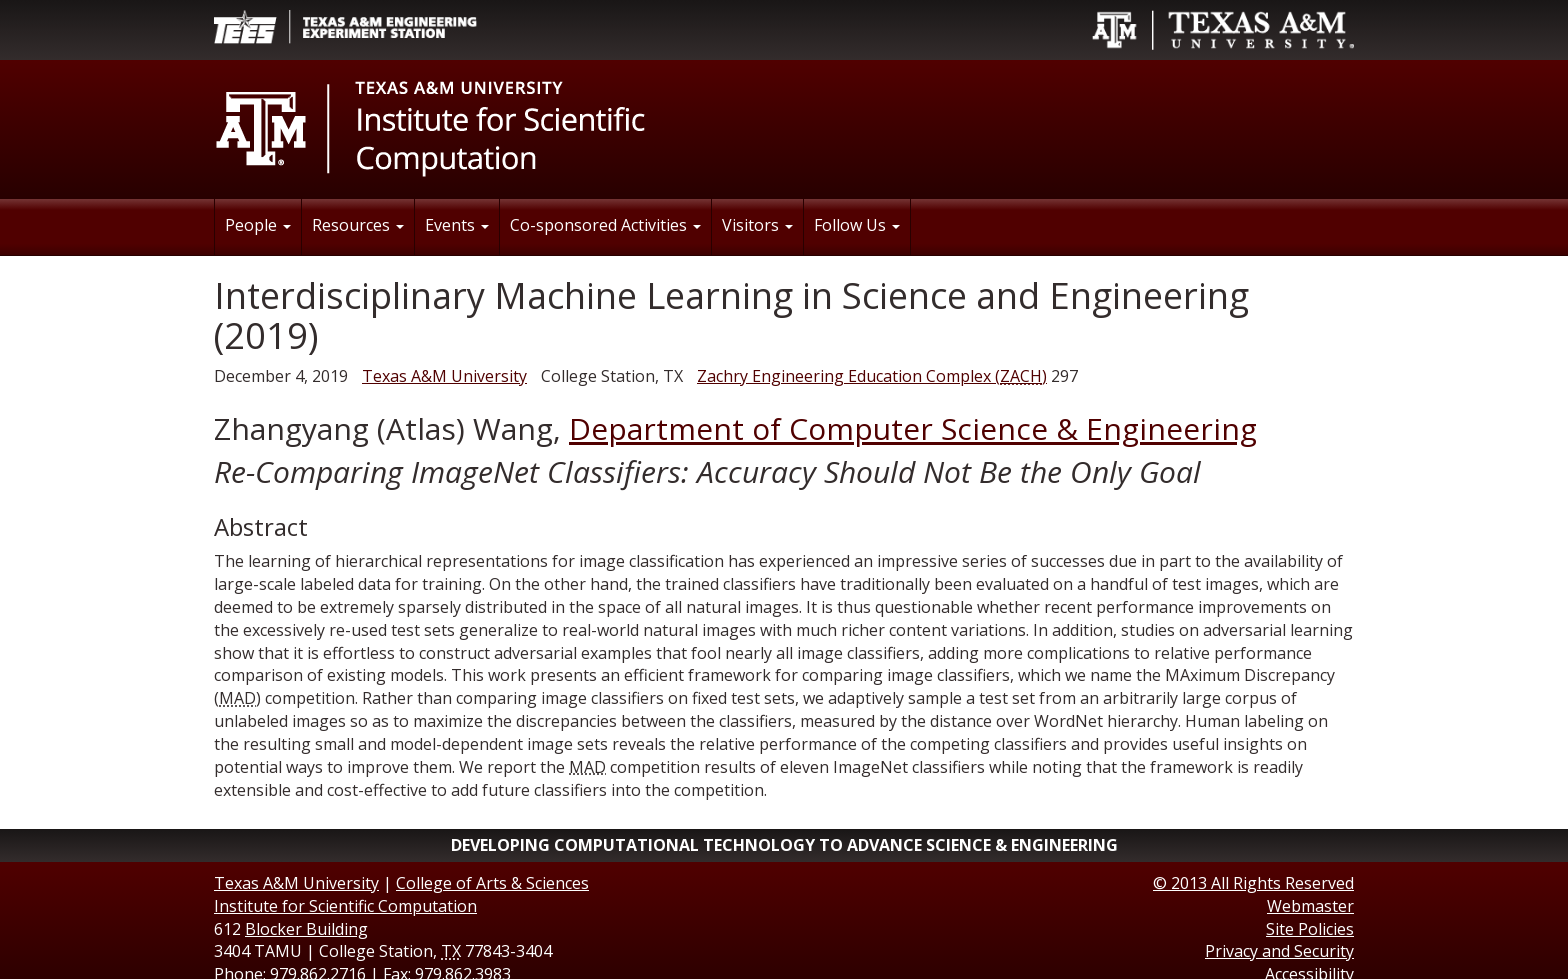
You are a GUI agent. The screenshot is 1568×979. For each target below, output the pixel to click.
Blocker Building (306, 929)
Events (457, 225)
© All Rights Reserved (1253, 883)
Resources (358, 225)
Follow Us (857, 225)
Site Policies (1310, 929)
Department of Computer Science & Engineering (913, 428)
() (872, 376)
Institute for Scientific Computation (345, 906)
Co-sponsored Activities (605, 225)
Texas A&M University (444, 376)
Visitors (757, 225)
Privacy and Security (1279, 951)
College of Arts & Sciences (492, 883)
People (258, 225)
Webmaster (1310, 906)
